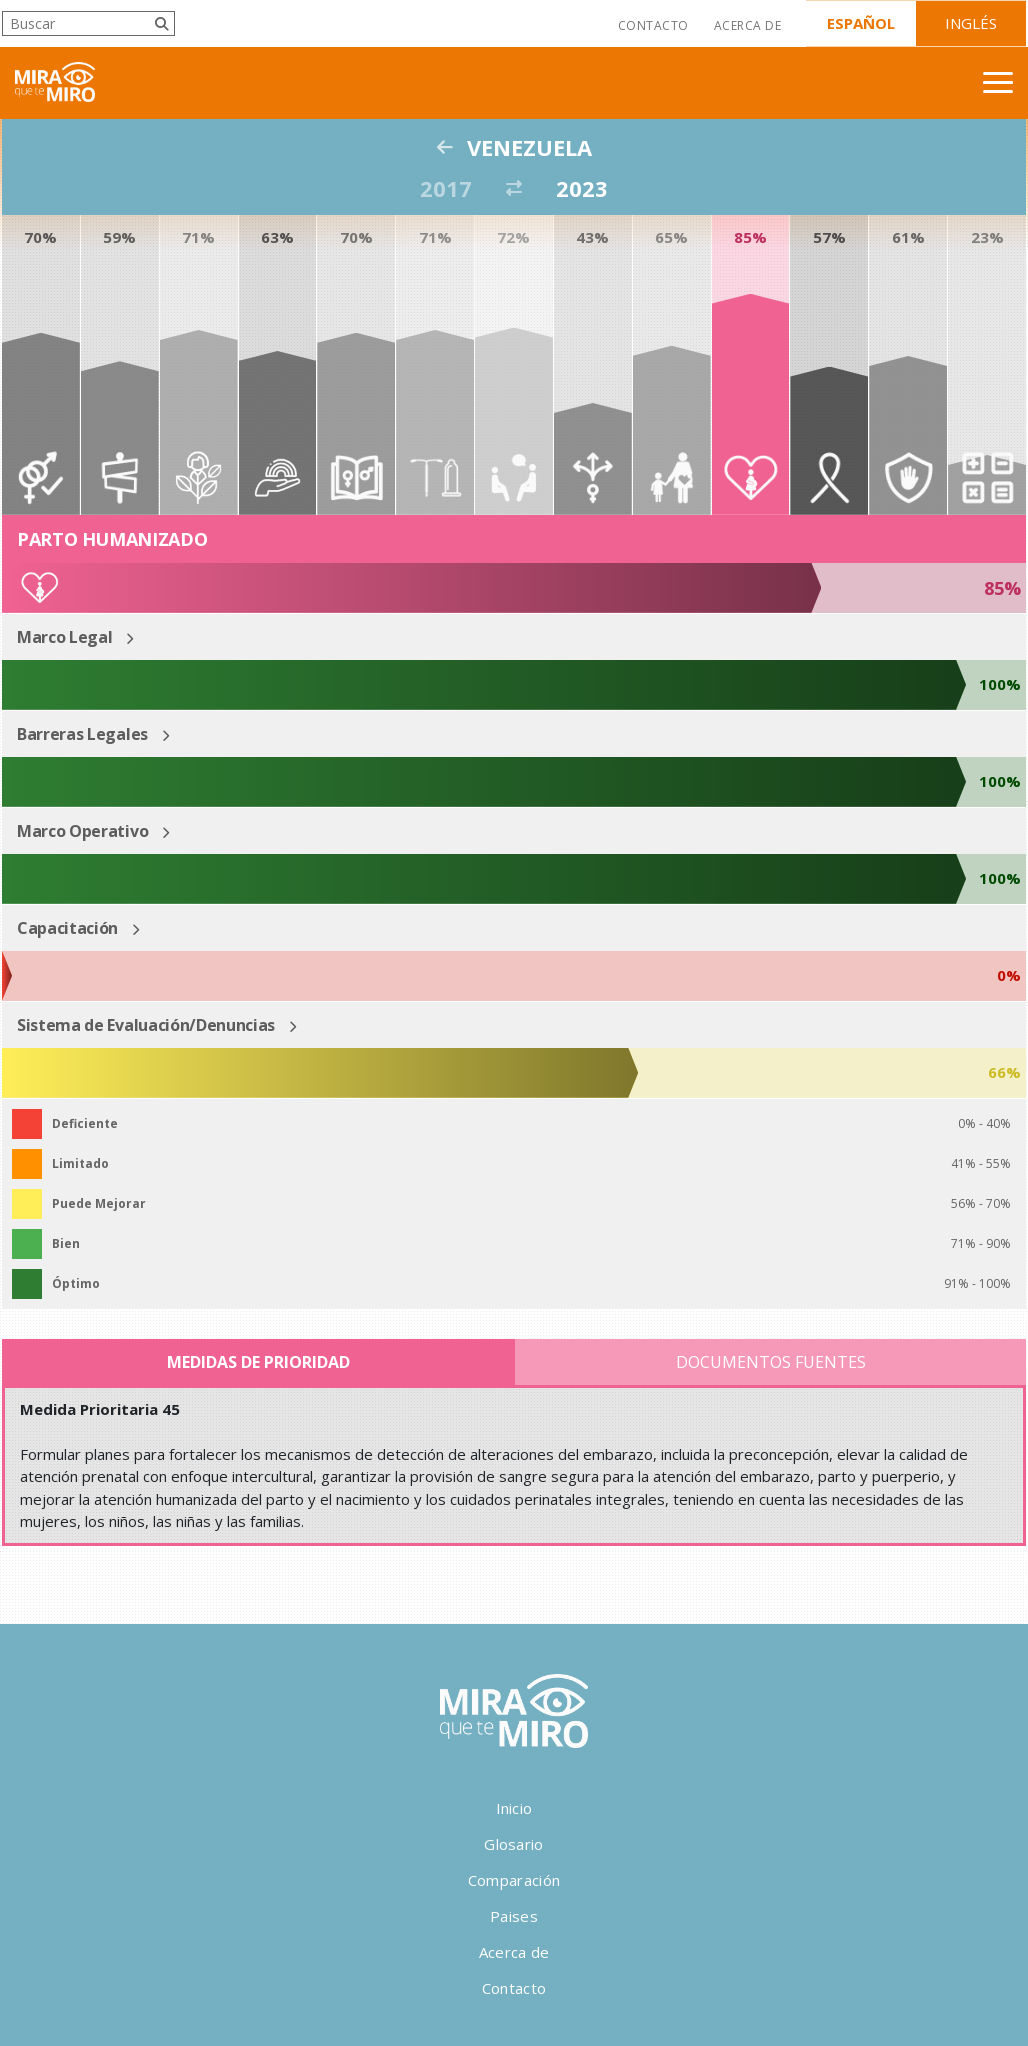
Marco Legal (64, 637)
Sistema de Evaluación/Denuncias (146, 1025)
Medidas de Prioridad (258, 1362)
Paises (514, 1916)
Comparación (514, 1880)
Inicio (514, 1808)
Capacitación (67, 928)
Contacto (653, 25)
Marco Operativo (82, 831)
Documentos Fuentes (771, 1362)
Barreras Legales (82, 734)
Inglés (971, 23)
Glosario (513, 1844)
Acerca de (747, 25)
